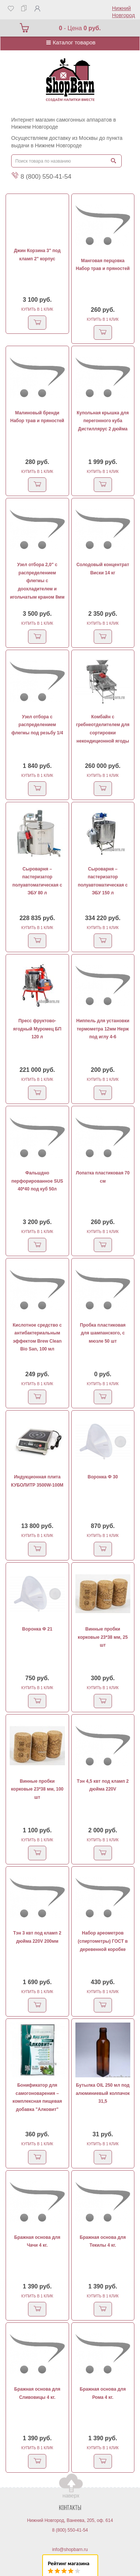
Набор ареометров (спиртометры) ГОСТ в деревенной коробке (103, 1941)
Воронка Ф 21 (37, 1629)
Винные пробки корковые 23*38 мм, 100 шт (37, 1789)
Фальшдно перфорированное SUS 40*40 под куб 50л (37, 1181)
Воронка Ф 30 (103, 1477)
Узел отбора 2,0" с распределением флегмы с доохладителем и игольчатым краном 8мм (37, 580)
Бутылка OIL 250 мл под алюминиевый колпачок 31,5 (103, 2093)
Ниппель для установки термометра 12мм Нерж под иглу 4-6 (102, 1028)
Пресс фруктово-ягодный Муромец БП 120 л (37, 1028)
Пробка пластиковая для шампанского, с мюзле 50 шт (102, 1333)
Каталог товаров (70, 42)
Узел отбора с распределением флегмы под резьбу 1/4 (37, 724)
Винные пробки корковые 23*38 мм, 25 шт (103, 1637)
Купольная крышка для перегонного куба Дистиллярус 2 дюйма (103, 421)
